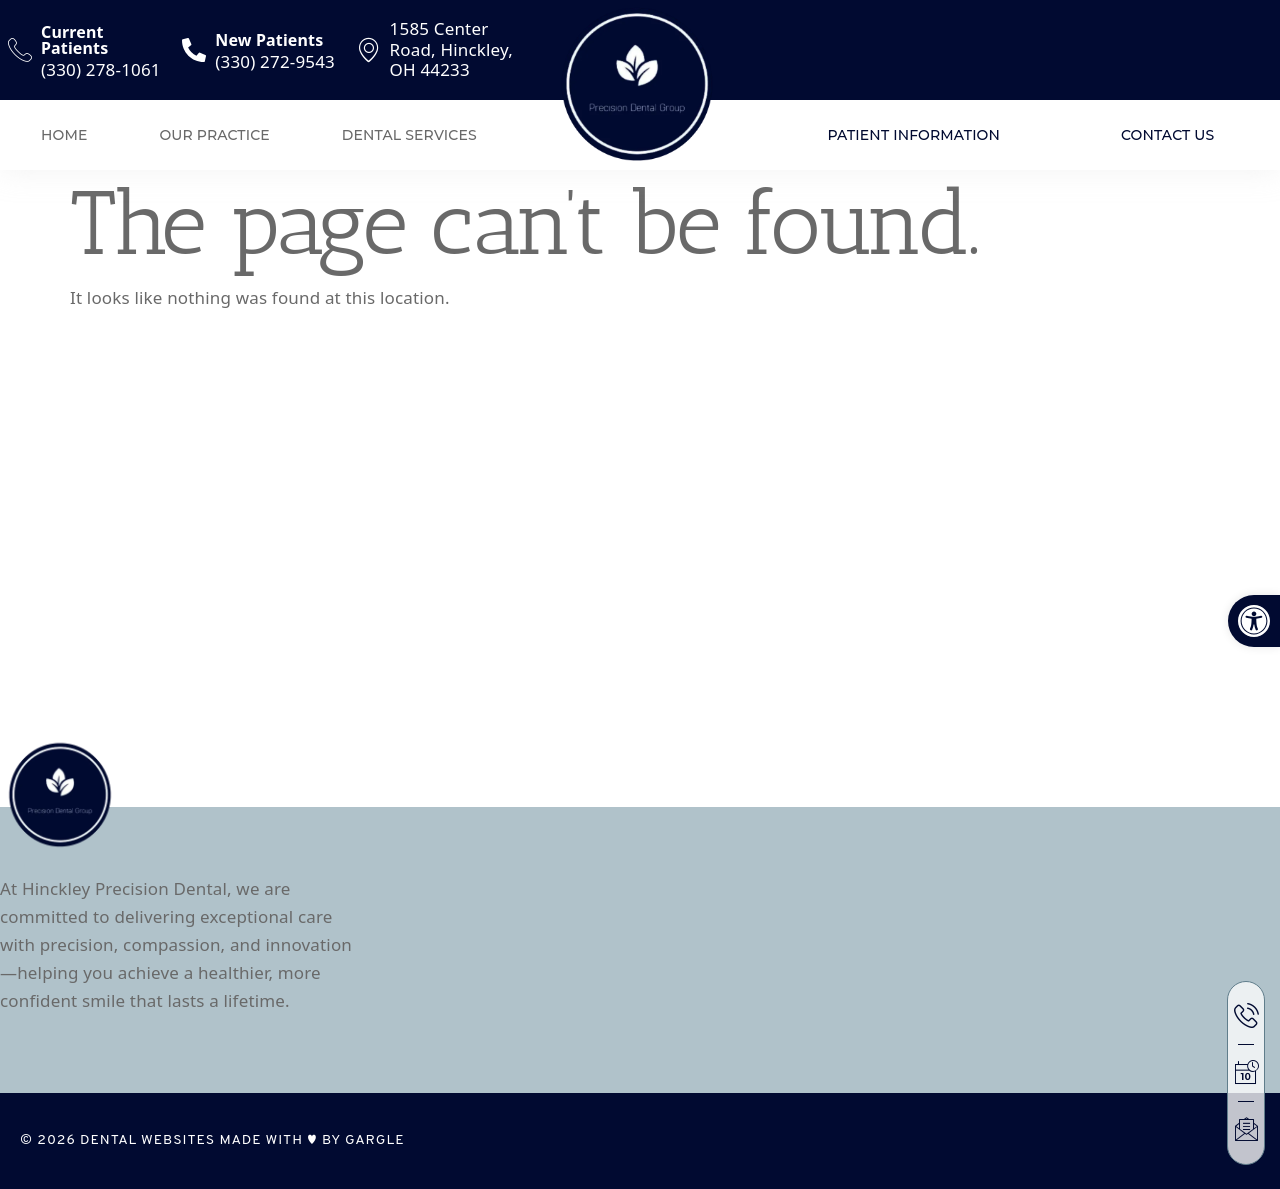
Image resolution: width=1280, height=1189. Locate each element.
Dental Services (409, 135)
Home (64, 135)
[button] (1254, 621)
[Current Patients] (20, 50)
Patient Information (913, 135)
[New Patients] (194, 50)
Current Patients (74, 40)
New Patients (269, 40)
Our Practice (214, 135)
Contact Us (1167, 135)
